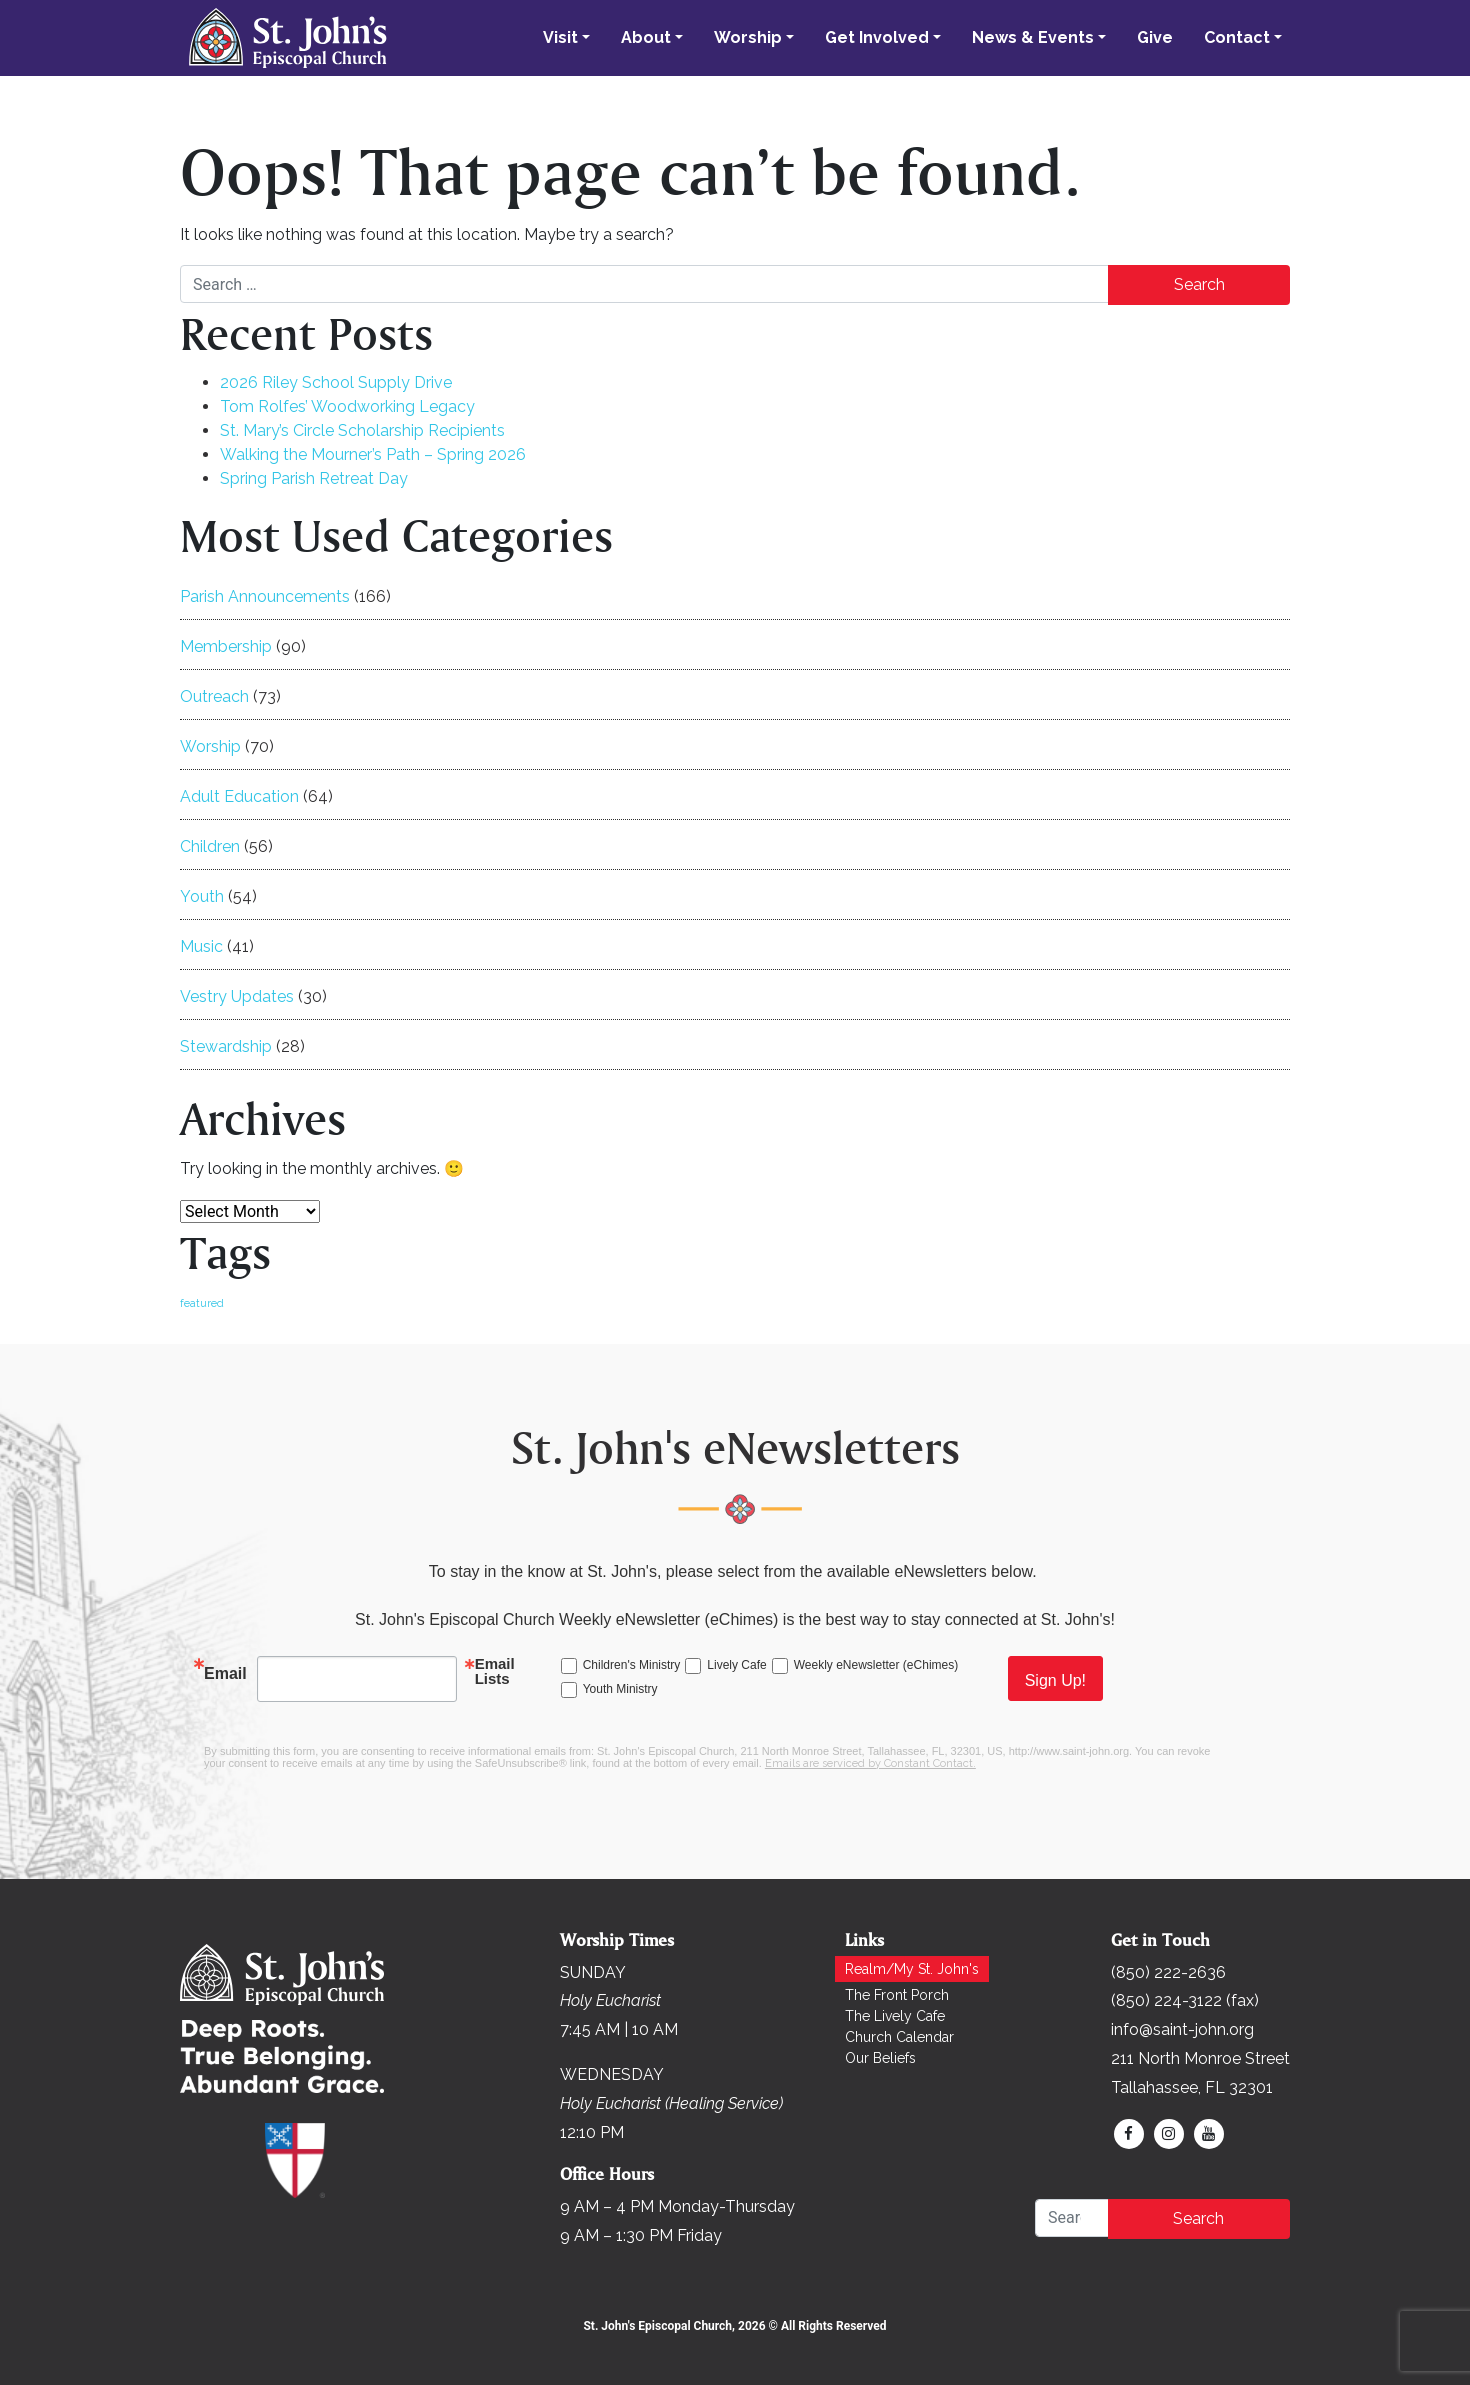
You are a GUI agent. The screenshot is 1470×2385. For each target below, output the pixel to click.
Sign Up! (1055, 1680)
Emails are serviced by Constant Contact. (870, 1763)
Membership (226, 646)
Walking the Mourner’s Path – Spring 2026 (373, 454)
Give (1155, 37)
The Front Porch (897, 1995)
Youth (202, 896)
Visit (560, 37)
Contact (1237, 37)
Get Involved (877, 37)
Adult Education (239, 796)
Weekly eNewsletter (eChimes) (876, 1665)
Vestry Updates (237, 996)
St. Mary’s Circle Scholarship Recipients (362, 430)
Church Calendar (899, 2037)
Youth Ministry (620, 1689)
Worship (748, 37)
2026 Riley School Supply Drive (336, 382)
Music (201, 946)
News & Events (1033, 37)
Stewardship (226, 1046)
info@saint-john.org (1182, 2029)
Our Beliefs (880, 2058)
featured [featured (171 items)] (202, 1303)
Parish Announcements (265, 596)
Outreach (214, 696)
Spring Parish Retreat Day (314, 478)
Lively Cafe (736, 1665)
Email (225, 1673)
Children (210, 846)
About (646, 37)
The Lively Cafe (895, 2016)
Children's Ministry (632, 1665)
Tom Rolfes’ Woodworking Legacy (347, 406)
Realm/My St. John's (912, 1969)
